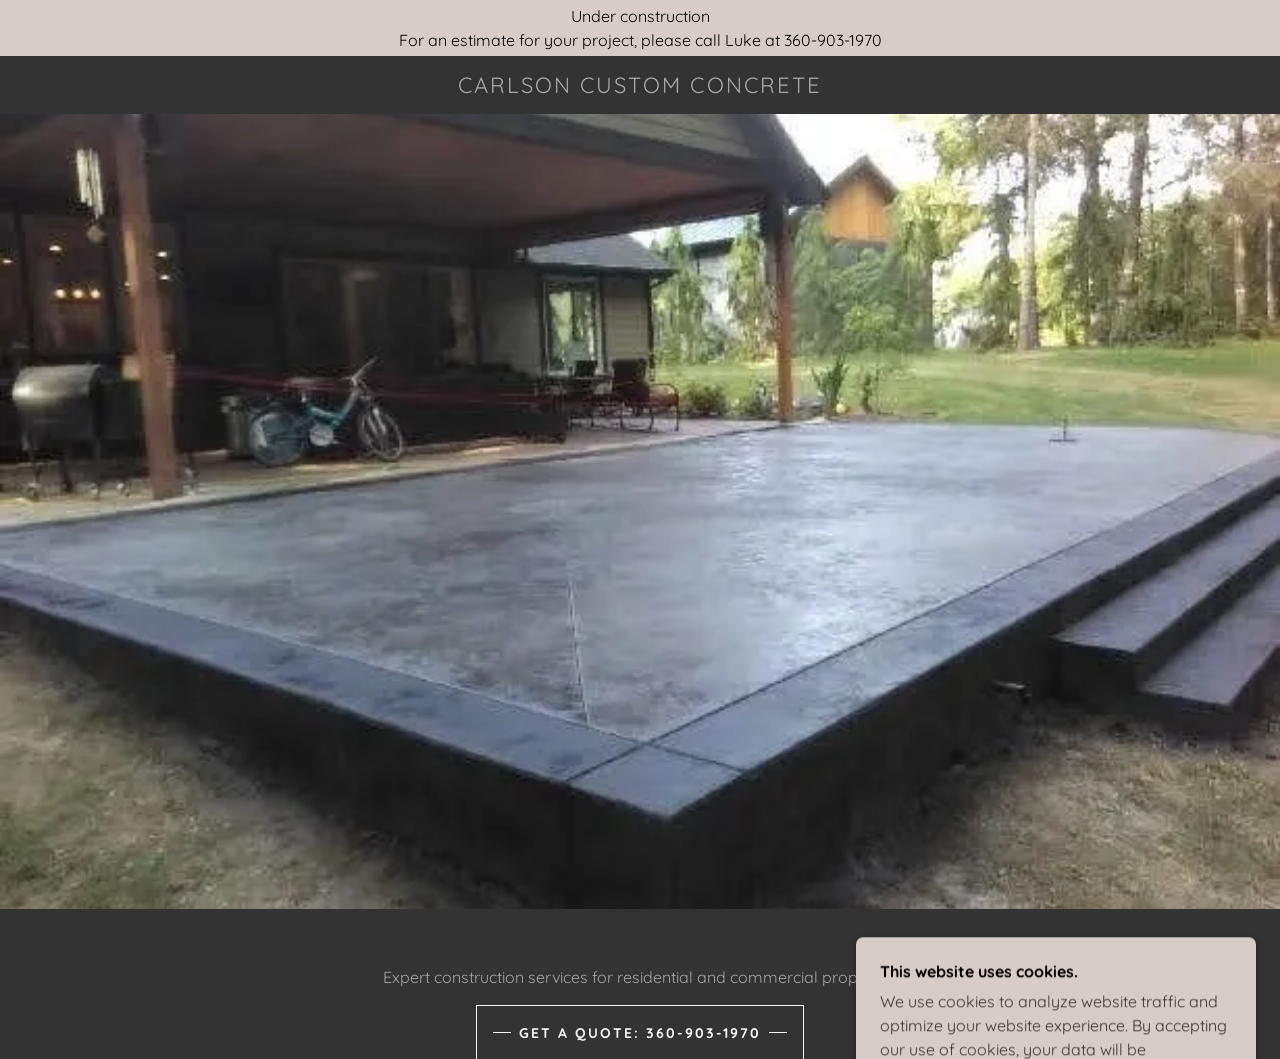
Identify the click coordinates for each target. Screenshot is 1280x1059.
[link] (640, 87)
